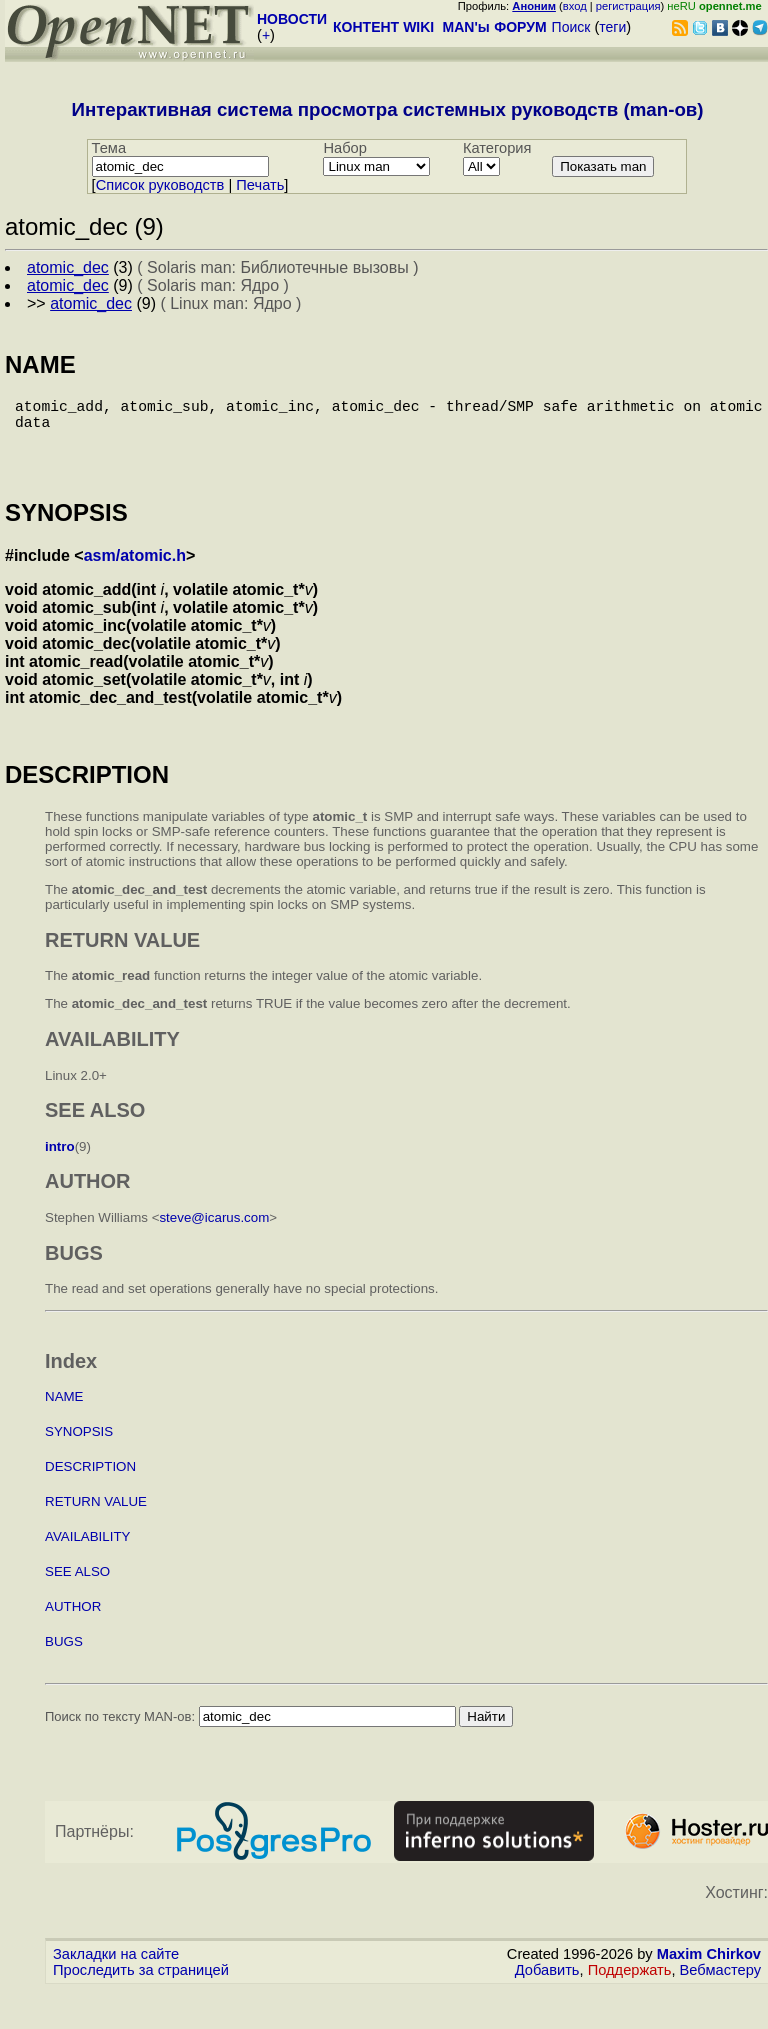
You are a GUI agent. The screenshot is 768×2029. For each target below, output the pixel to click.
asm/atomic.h (135, 575)
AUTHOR (73, 1626)
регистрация (628, 6)
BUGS (64, 1661)
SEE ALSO (77, 1591)
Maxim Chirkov (709, 1974)
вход (575, 6)
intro (60, 1166)
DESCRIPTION (90, 1486)
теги (612, 27)
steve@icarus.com (214, 1237)
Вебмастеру (720, 1990)
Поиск (571, 27)
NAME (64, 1416)
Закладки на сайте (116, 1974)
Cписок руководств (160, 185)
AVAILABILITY (87, 1556)
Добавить (547, 1990)
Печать (260, 185)
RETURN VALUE (96, 1521)
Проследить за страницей (141, 1990)
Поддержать (630, 1990)
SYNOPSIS (79, 1451)
